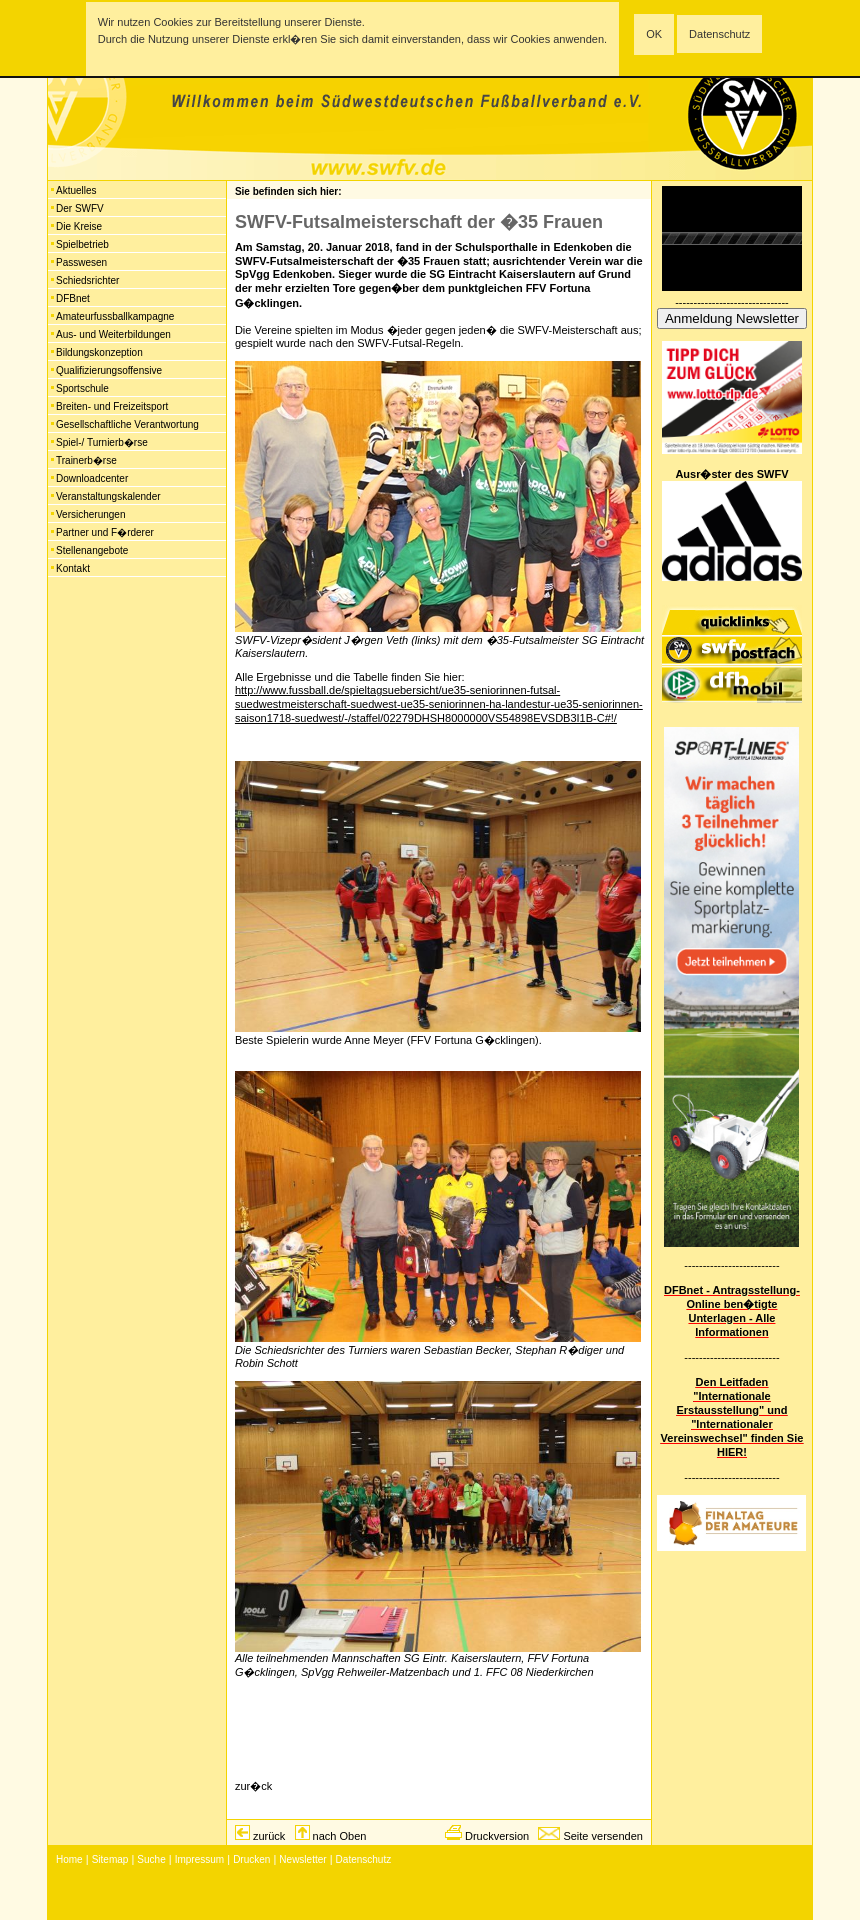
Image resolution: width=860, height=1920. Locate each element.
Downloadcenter (92, 478)
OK (654, 34)
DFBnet (73, 298)
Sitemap (110, 1859)
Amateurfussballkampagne (115, 316)
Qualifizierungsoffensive (109, 370)
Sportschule (82, 388)
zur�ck (253, 1786)
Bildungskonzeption (99, 352)
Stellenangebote (92, 550)
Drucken (251, 1859)
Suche (151, 1859)
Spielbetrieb (82, 244)
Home (69, 1859)
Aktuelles (76, 190)
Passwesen (81, 262)
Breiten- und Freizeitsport (112, 406)
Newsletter (302, 1859)
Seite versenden (603, 1836)
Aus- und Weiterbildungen (113, 334)
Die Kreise (79, 226)
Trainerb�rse (86, 460)
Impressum (199, 1859)
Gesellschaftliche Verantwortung (127, 424)
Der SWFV (80, 208)
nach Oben (340, 1836)
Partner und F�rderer (105, 532)
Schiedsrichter (87, 280)
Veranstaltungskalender (108, 496)
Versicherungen (91, 514)
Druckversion (497, 1836)
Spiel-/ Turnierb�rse (102, 442)
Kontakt (73, 568)
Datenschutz (719, 34)
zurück (269, 1836)
